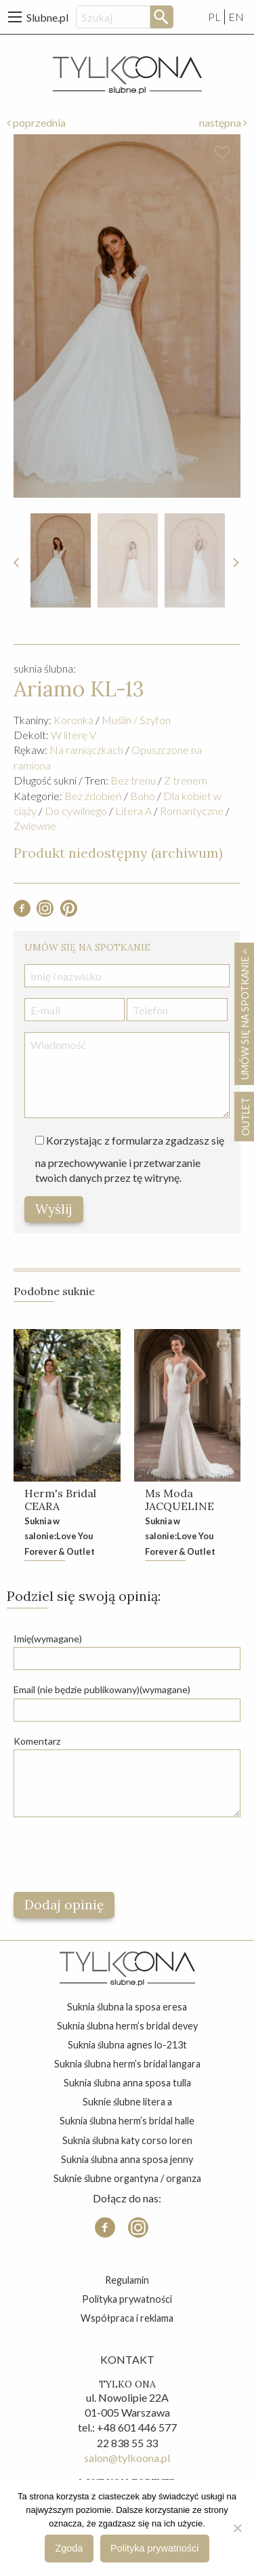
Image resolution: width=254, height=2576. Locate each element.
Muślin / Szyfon (136, 719)
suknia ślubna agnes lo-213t (127, 2044)
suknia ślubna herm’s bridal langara (127, 2063)
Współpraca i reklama (127, 2318)
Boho (142, 795)
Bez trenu (133, 780)
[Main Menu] (15, 17)
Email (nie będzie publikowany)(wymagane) (102, 1689)
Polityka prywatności (127, 2299)
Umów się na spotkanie (244, 1013)
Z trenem (185, 780)
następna (223, 122)
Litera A (133, 810)
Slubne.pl (47, 17)
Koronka (73, 719)
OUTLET (245, 1116)
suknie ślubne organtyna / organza (127, 2178)
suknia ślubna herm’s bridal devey (127, 2026)
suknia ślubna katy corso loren (127, 2140)
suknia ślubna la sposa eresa (127, 2007)
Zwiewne (35, 825)
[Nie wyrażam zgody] (237, 2528)
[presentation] (116, 1854)
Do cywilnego (76, 810)
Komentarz (37, 1741)
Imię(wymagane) (48, 1638)
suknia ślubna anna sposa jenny (127, 2159)
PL (214, 16)
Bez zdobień (93, 795)
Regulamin (127, 2280)
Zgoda (69, 2548)
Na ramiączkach (86, 749)
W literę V (73, 734)
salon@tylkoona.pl (127, 2457)
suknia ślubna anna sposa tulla (127, 2082)
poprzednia (36, 122)
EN (236, 16)
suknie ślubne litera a (127, 2101)
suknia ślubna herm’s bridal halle (127, 2120)
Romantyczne (192, 810)
